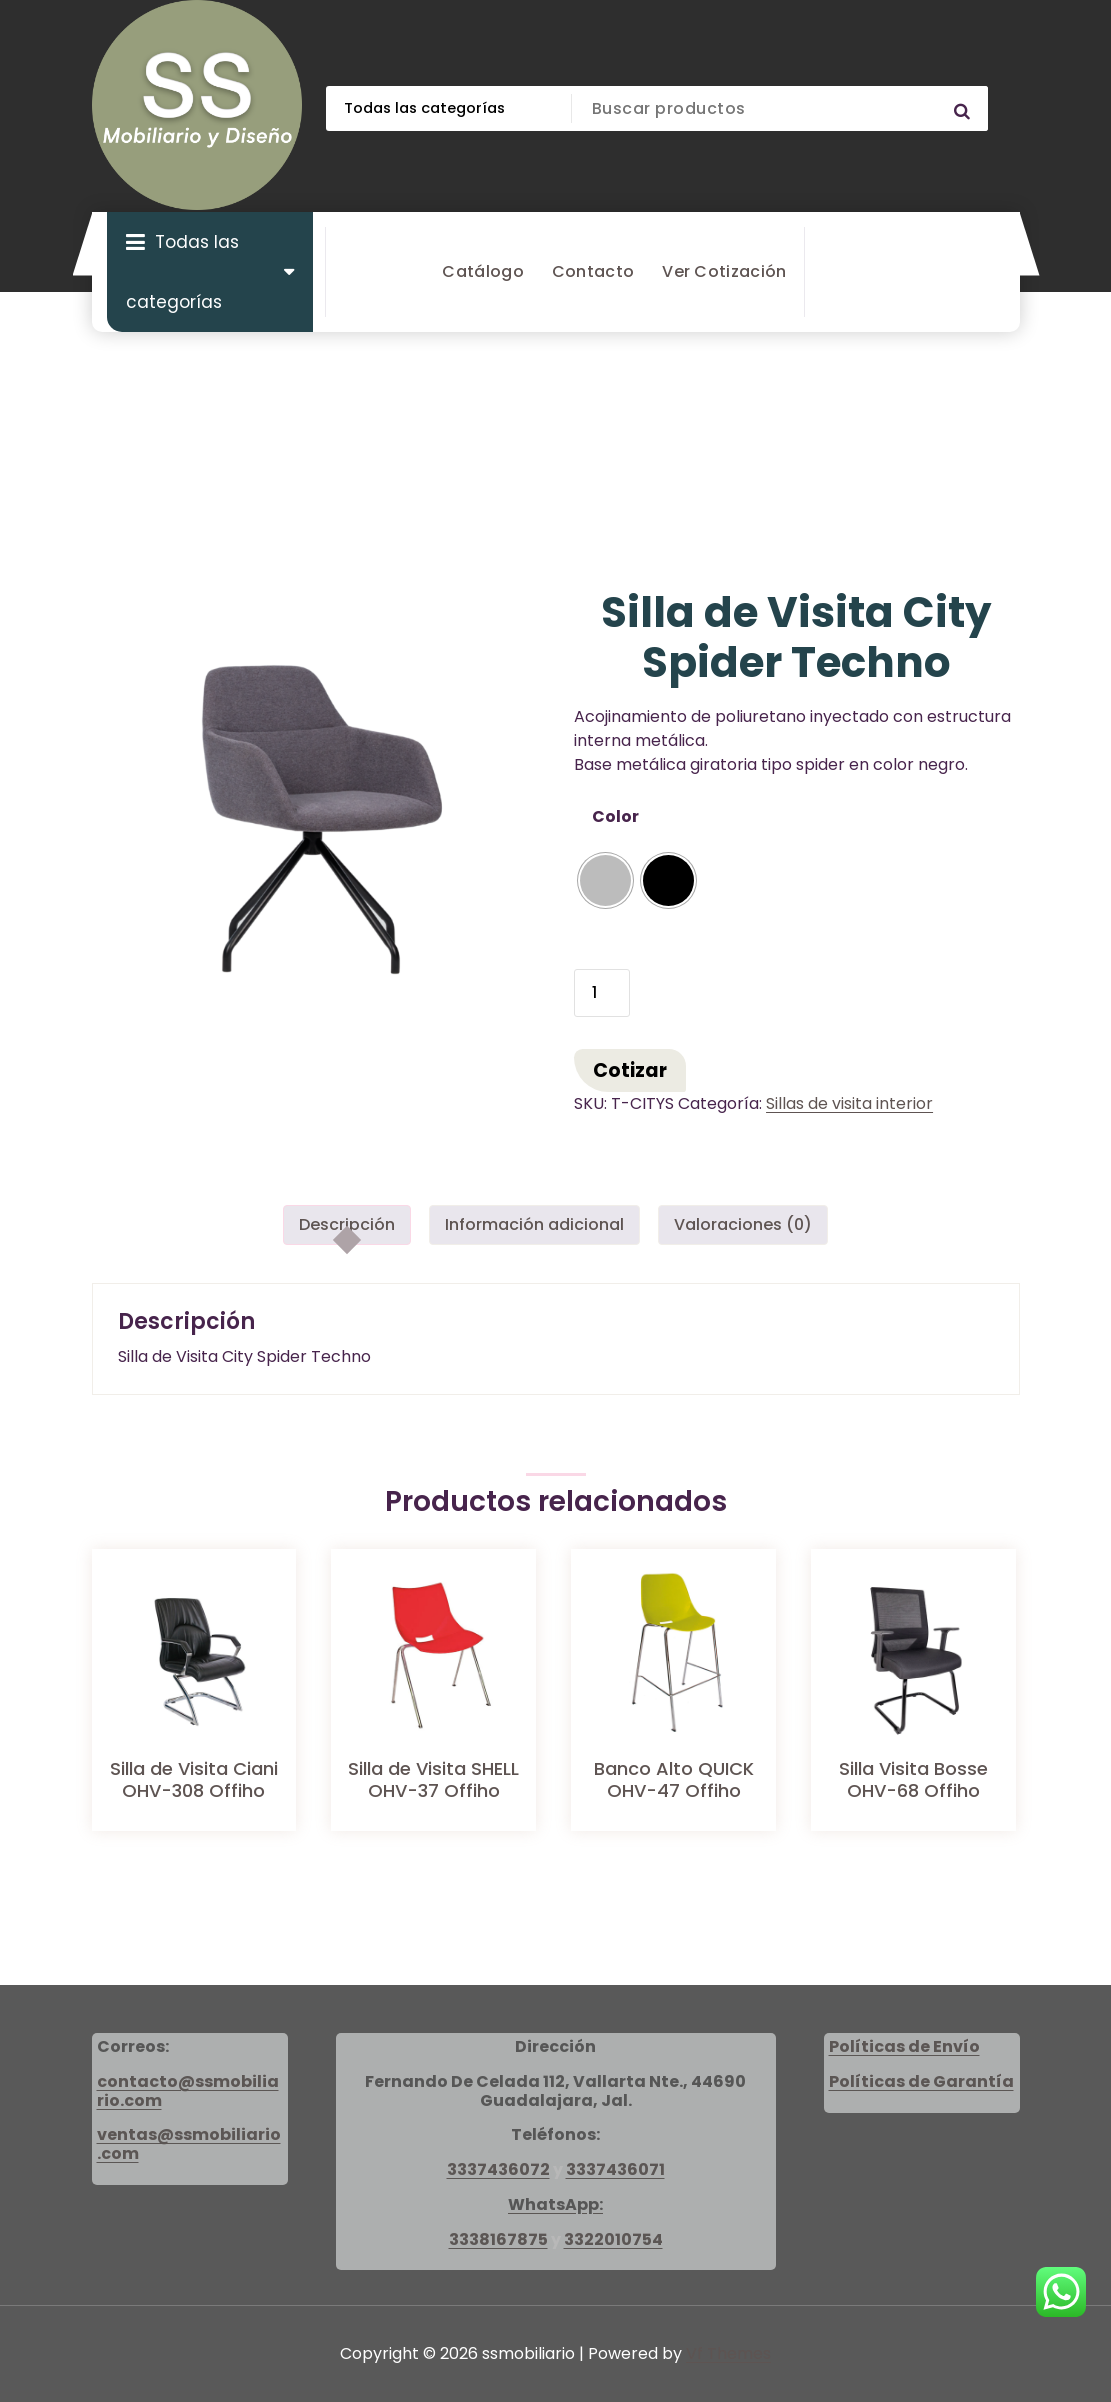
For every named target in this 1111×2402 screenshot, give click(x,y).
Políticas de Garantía (921, 2081)
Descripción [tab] (347, 1224)
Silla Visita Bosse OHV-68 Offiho (913, 1779)
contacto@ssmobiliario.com (188, 2091)
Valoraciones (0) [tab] (743, 1224)
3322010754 (613, 2239)
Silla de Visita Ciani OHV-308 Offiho (194, 1779)
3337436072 (498, 2169)
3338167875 (498, 2239)
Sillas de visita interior (849, 1103)
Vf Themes (728, 2353)
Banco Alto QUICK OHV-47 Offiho (674, 1779)
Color (615, 816)
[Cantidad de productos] (602, 993)
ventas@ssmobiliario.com (189, 2144)
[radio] (605, 880)
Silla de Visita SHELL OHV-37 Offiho (433, 1779)
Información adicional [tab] (534, 1224)
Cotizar (630, 1070)
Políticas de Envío (904, 2046)
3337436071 (615, 2169)
